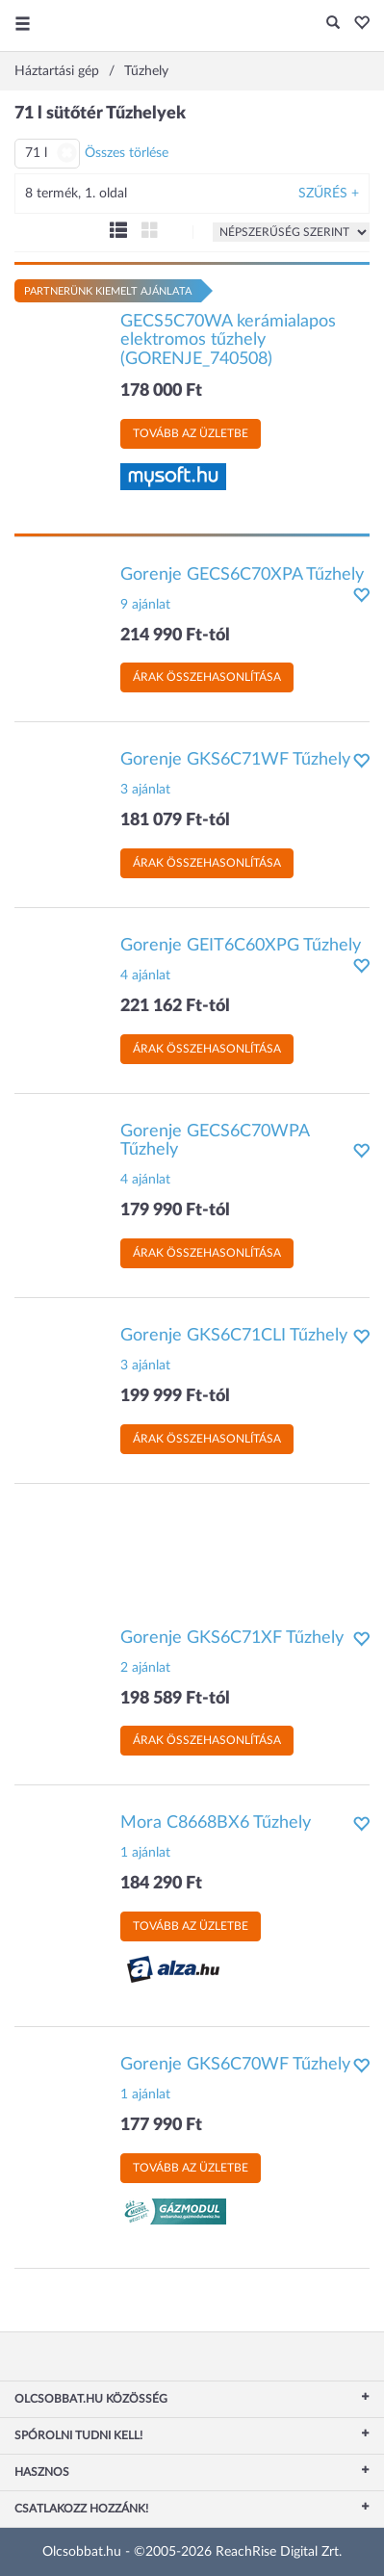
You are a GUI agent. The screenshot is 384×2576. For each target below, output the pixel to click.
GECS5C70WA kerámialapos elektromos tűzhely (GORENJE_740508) (228, 341)
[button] (357, 24)
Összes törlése (126, 153)
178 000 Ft (161, 391)
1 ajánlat (145, 1853)
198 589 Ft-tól (175, 1698)
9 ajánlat (145, 604)
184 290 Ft (161, 1883)
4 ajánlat (145, 975)
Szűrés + (328, 193)
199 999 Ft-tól (175, 1396)
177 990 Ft (161, 2125)
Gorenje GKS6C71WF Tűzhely (235, 759)
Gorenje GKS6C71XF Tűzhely (232, 1638)
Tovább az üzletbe (190, 433)
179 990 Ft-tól (175, 1210)
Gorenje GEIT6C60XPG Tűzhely (240, 945)
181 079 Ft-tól (175, 820)
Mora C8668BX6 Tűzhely (215, 1823)
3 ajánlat (145, 789)
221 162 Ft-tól (175, 1006)
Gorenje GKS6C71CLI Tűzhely (233, 1335)
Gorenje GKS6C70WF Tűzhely (235, 2064)
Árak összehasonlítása (207, 677)
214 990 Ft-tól (175, 635)
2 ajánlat (145, 1668)
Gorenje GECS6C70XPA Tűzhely (242, 575)
